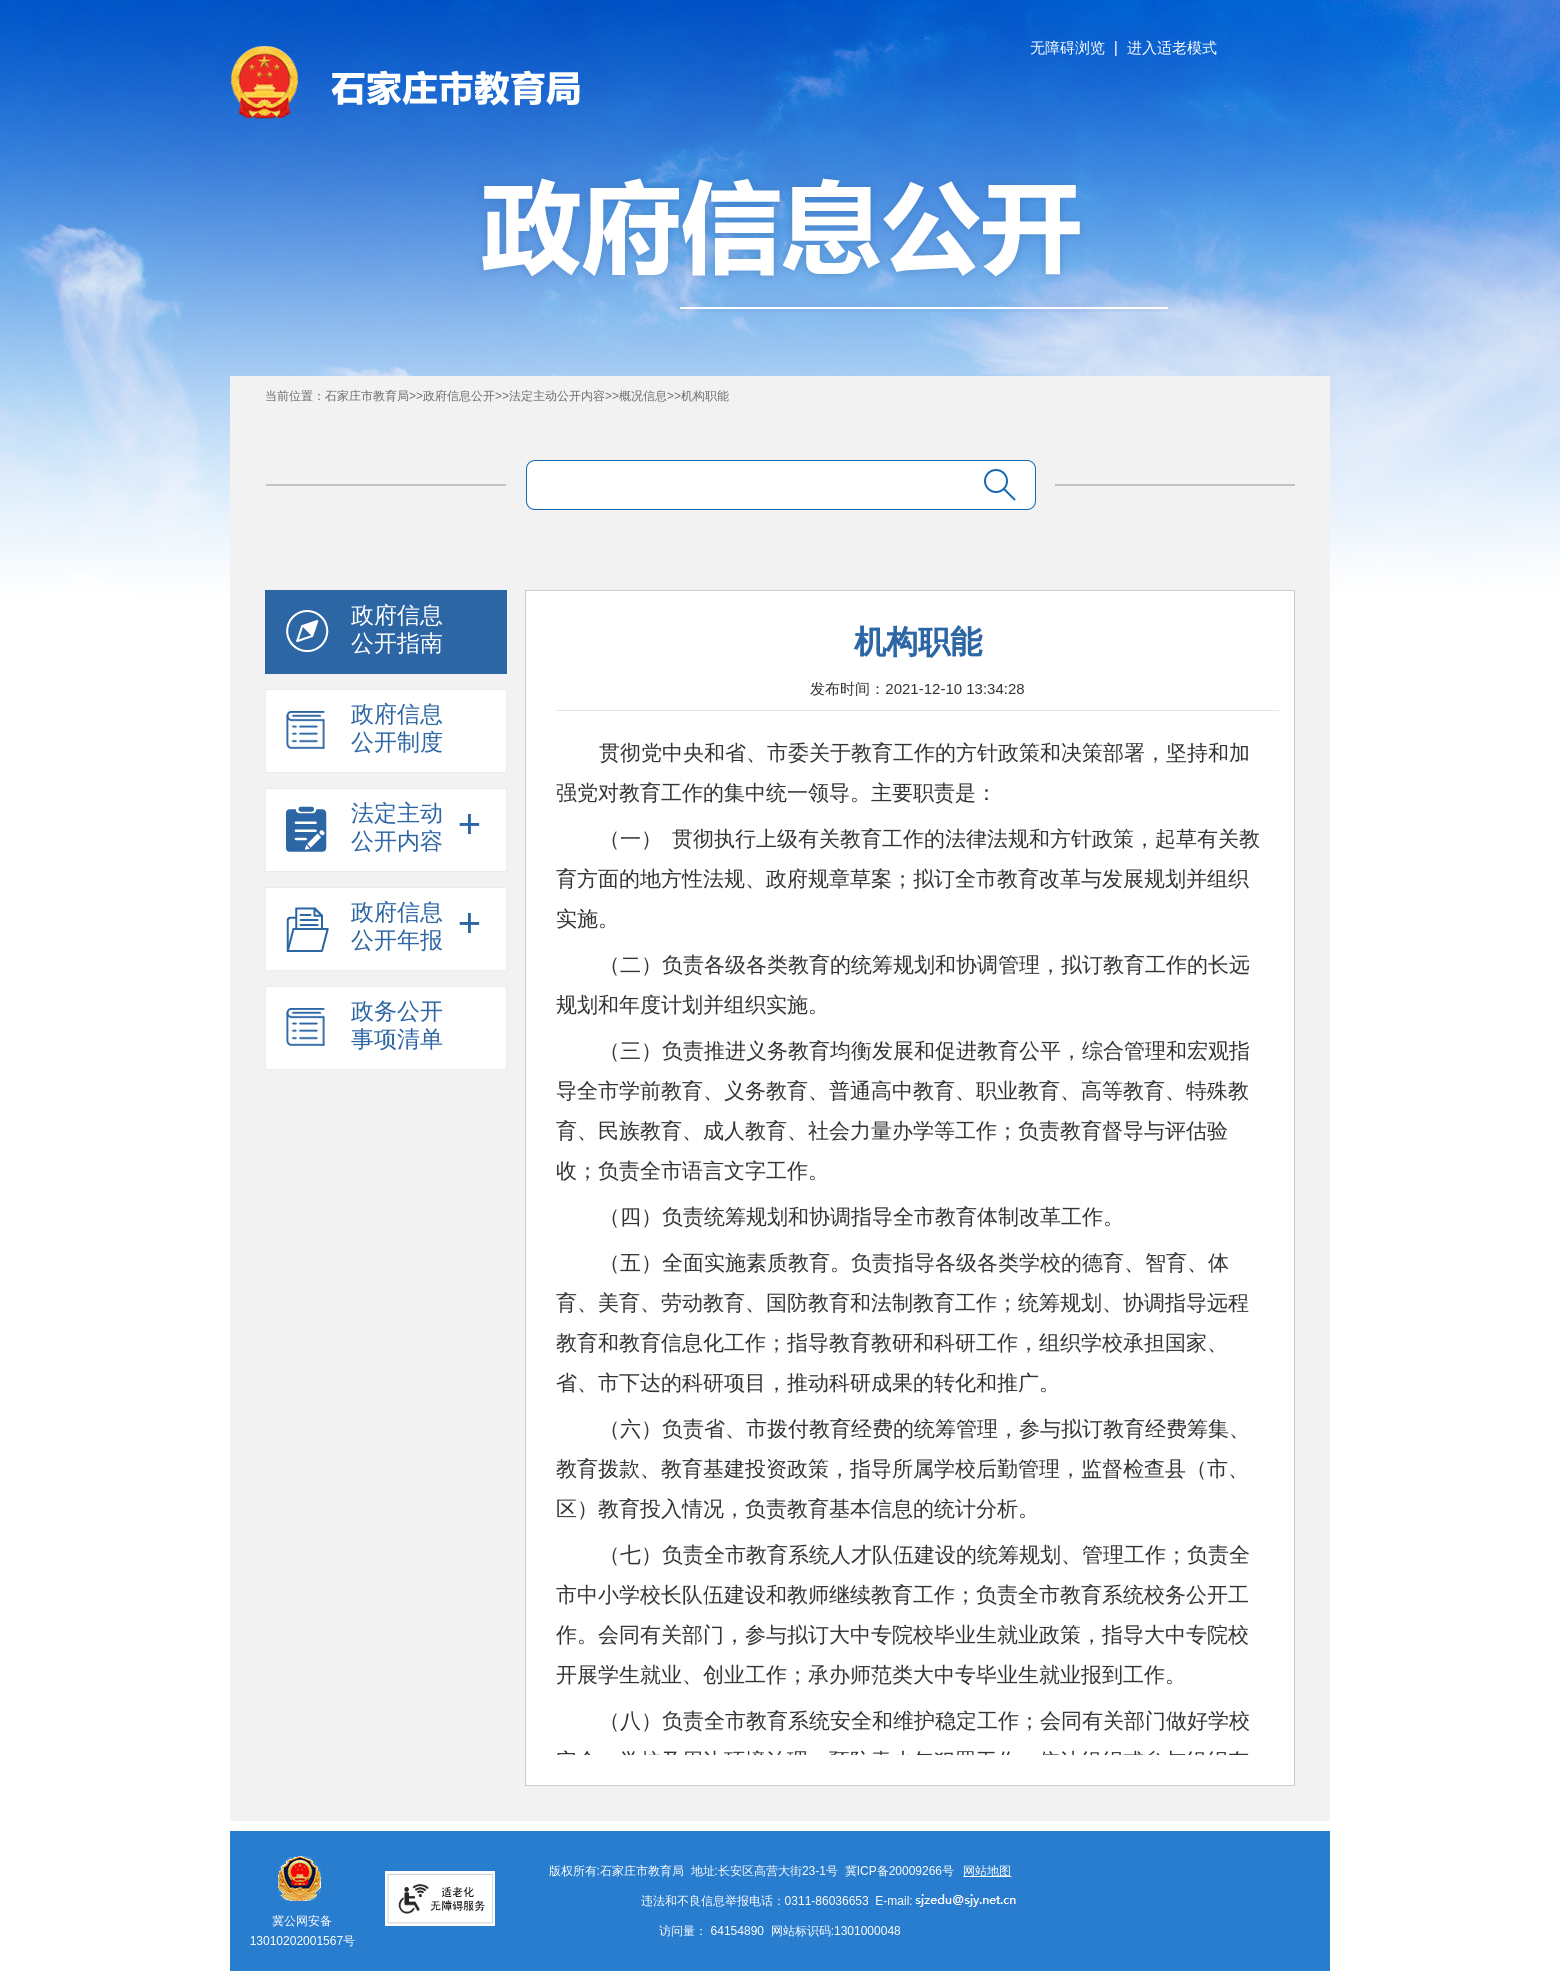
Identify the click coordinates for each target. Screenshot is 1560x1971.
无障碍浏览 (1067, 47)
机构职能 (705, 396)
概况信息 (643, 396)
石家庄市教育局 (367, 396)
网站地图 (987, 1871)
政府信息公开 (459, 396)
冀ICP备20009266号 (899, 1871)
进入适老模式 (1172, 47)
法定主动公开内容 (557, 396)
